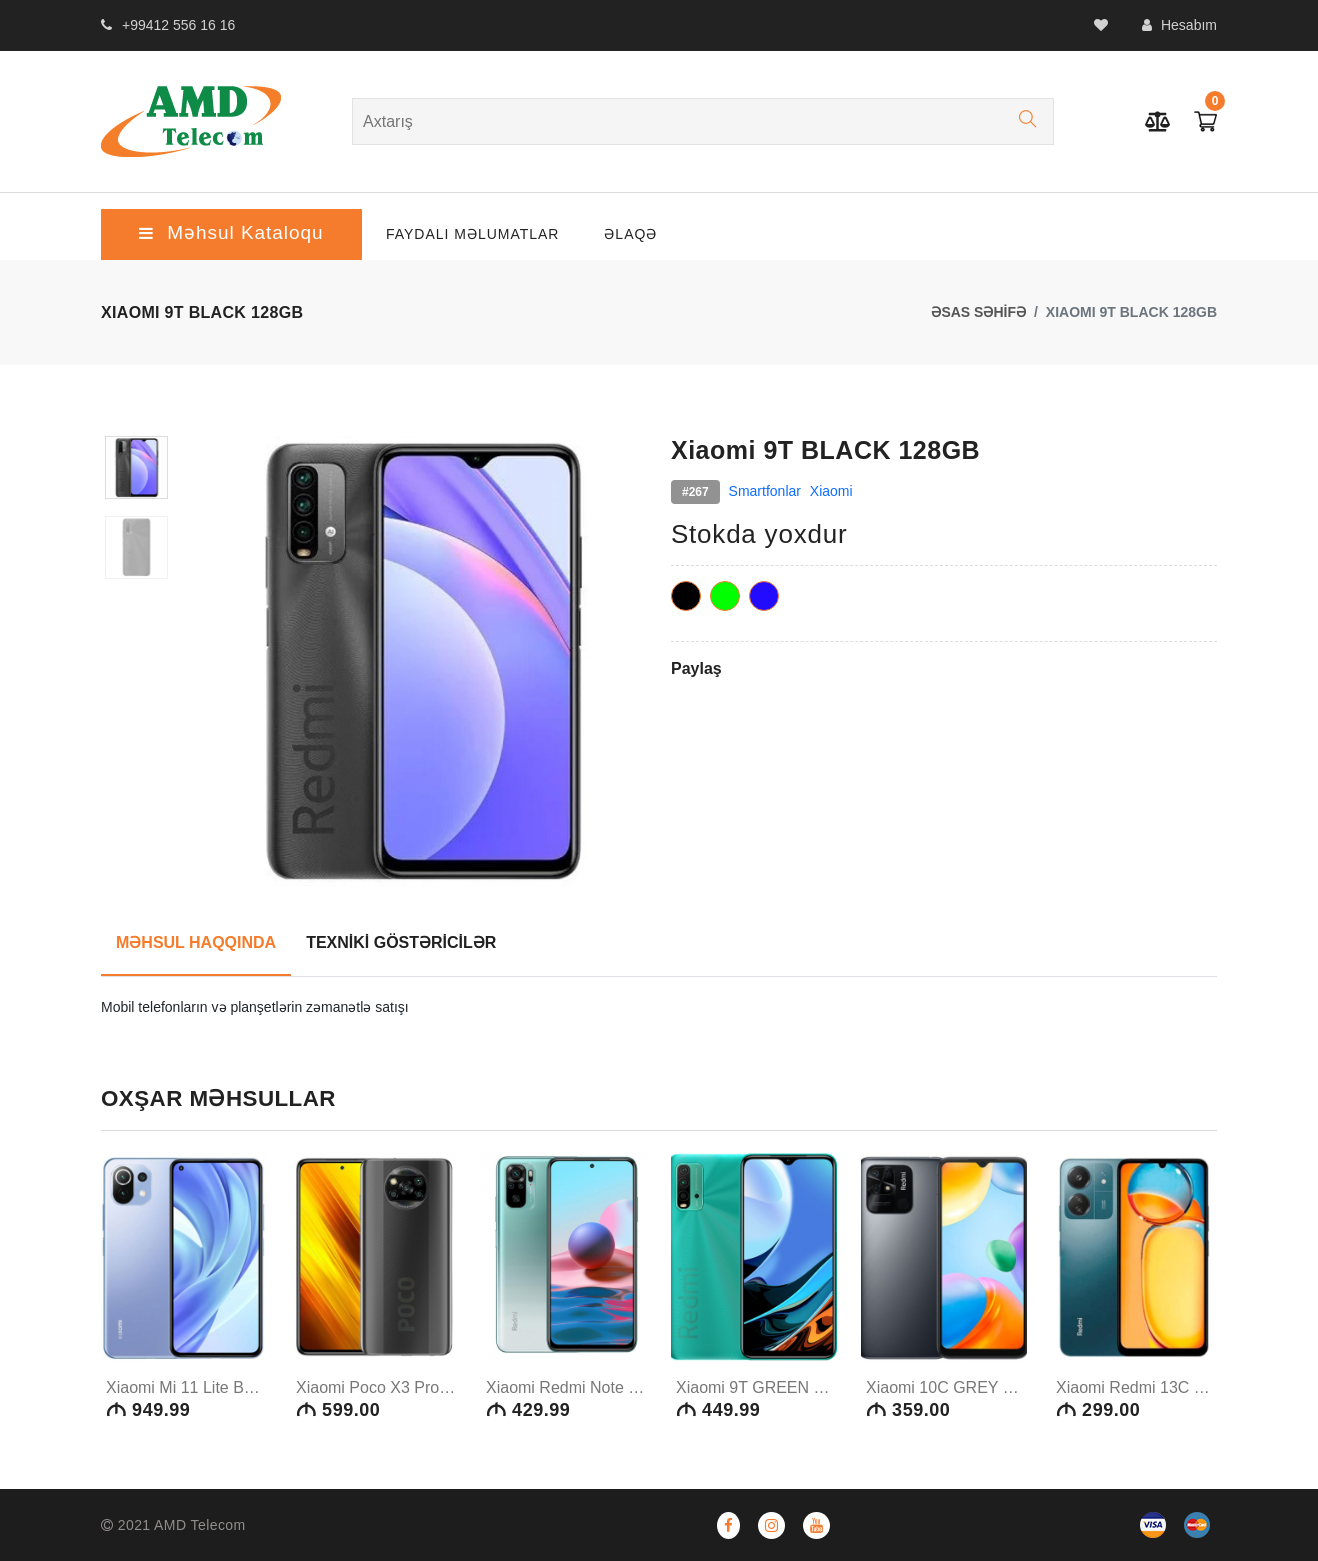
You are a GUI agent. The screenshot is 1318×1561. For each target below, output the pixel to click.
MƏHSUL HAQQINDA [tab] (196, 942)
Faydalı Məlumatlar (472, 234)
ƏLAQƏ (630, 234)
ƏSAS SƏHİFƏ (978, 312)
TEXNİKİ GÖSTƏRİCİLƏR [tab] (401, 942)
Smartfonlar (765, 491)
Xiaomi (831, 491)
